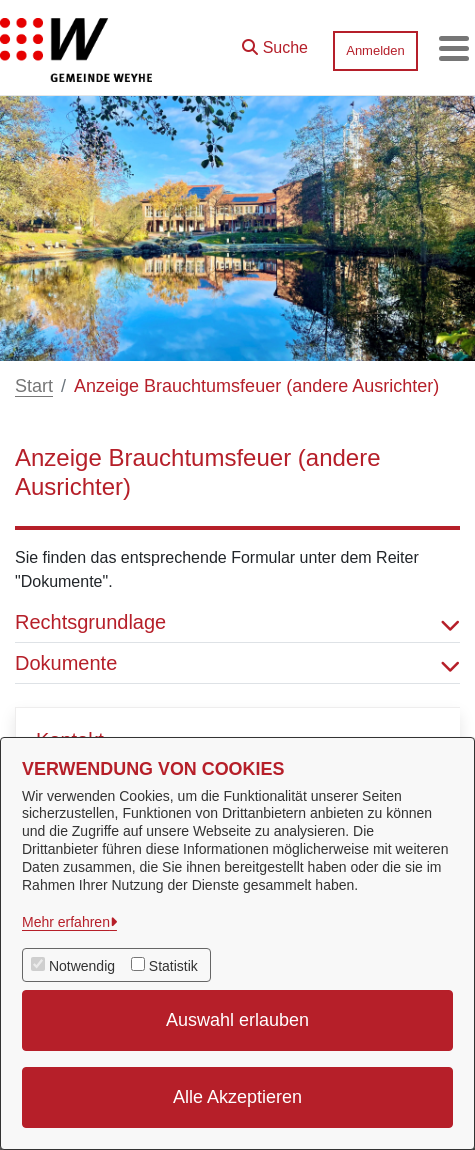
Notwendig (82, 966)
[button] (275, 43)
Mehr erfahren (66, 922)
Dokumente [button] (237, 663)
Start (34, 386)
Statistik (173, 966)
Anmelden (375, 50)
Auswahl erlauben (237, 1020)
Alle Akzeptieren (237, 1097)
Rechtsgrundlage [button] (237, 622)
